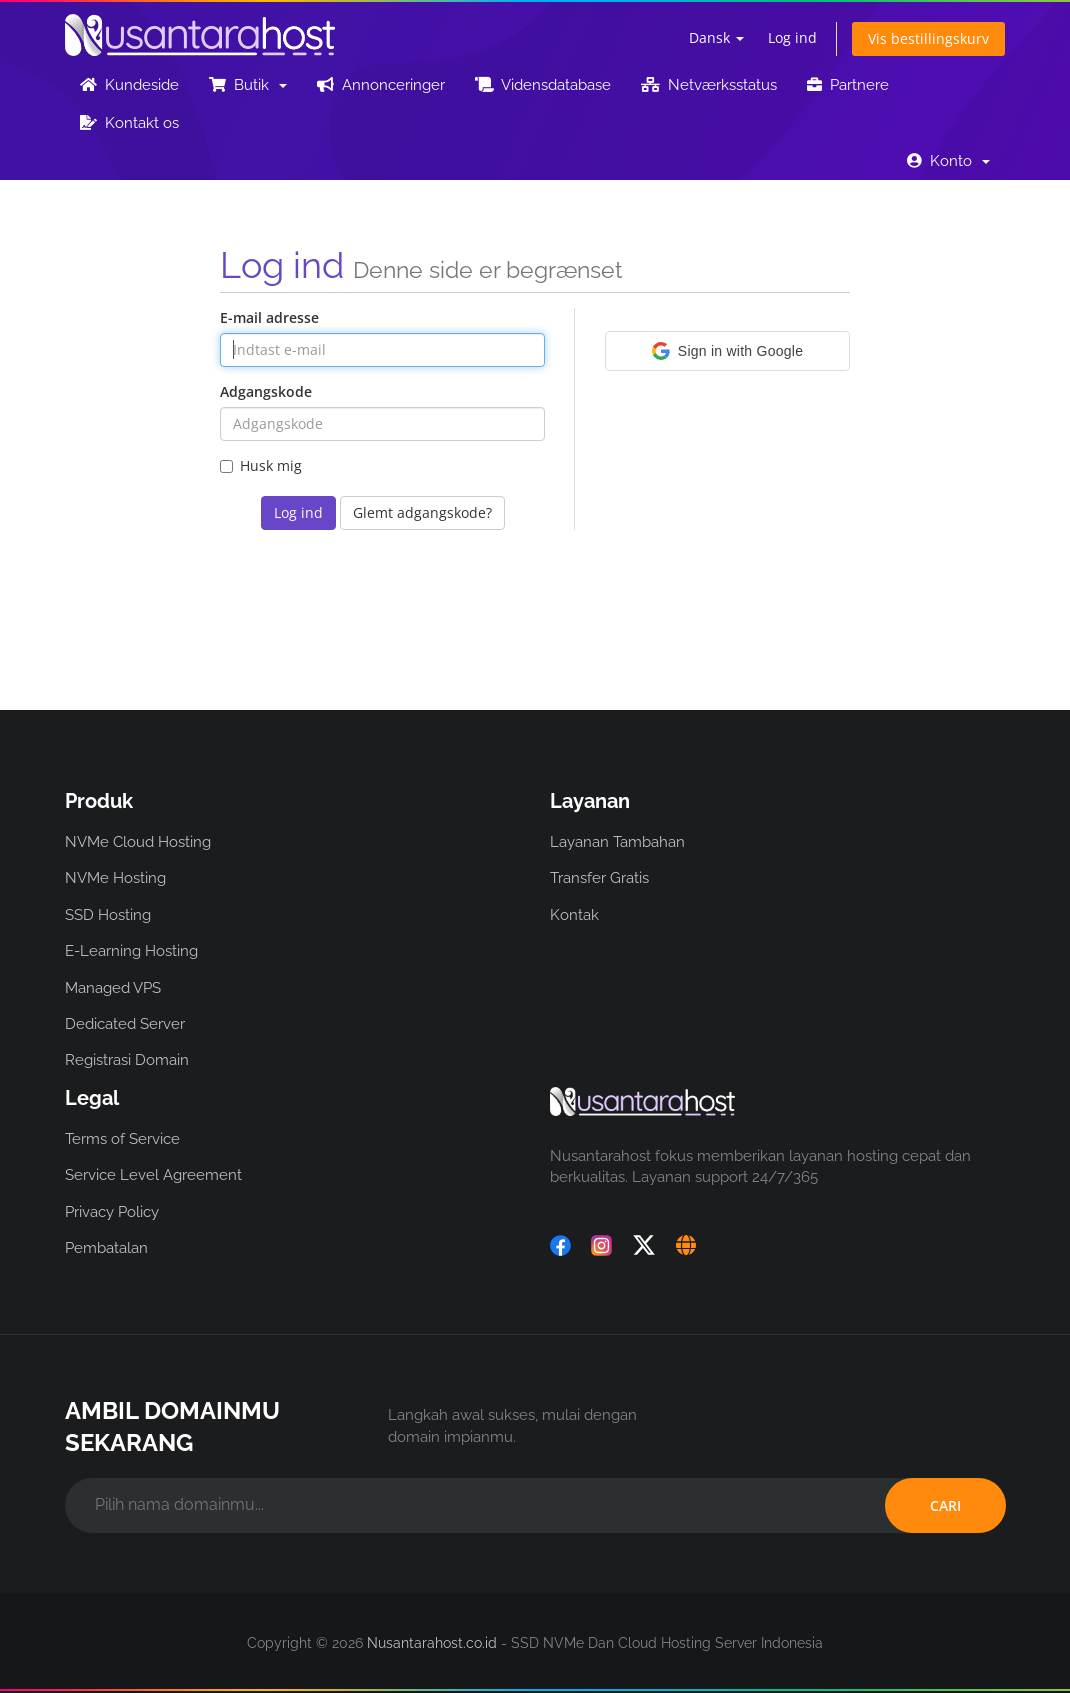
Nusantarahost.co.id (432, 1643)
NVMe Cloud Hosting (138, 842)
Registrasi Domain (127, 1060)
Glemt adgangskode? (422, 512)
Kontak (574, 915)
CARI (945, 1505)
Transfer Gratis (599, 878)
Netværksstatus (709, 85)
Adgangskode (266, 391)
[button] (727, 351)
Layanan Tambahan (617, 842)
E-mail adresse (269, 317)
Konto (948, 161)
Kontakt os (129, 123)
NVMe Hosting (115, 878)
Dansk (716, 37)
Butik (248, 85)
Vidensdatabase (543, 85)
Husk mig (261, 465)
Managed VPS (113, 988)
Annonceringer (381, 85)
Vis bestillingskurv (928, 38)
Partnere (848, 85)
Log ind (792, 37)
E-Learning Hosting (131, 951)
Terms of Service (122, 1139)
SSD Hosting (108, 915)
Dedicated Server (125, 1024)
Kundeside (129, 85)
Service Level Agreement (153, 1175)
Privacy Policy (112, 1212)
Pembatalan (106, 1248)
